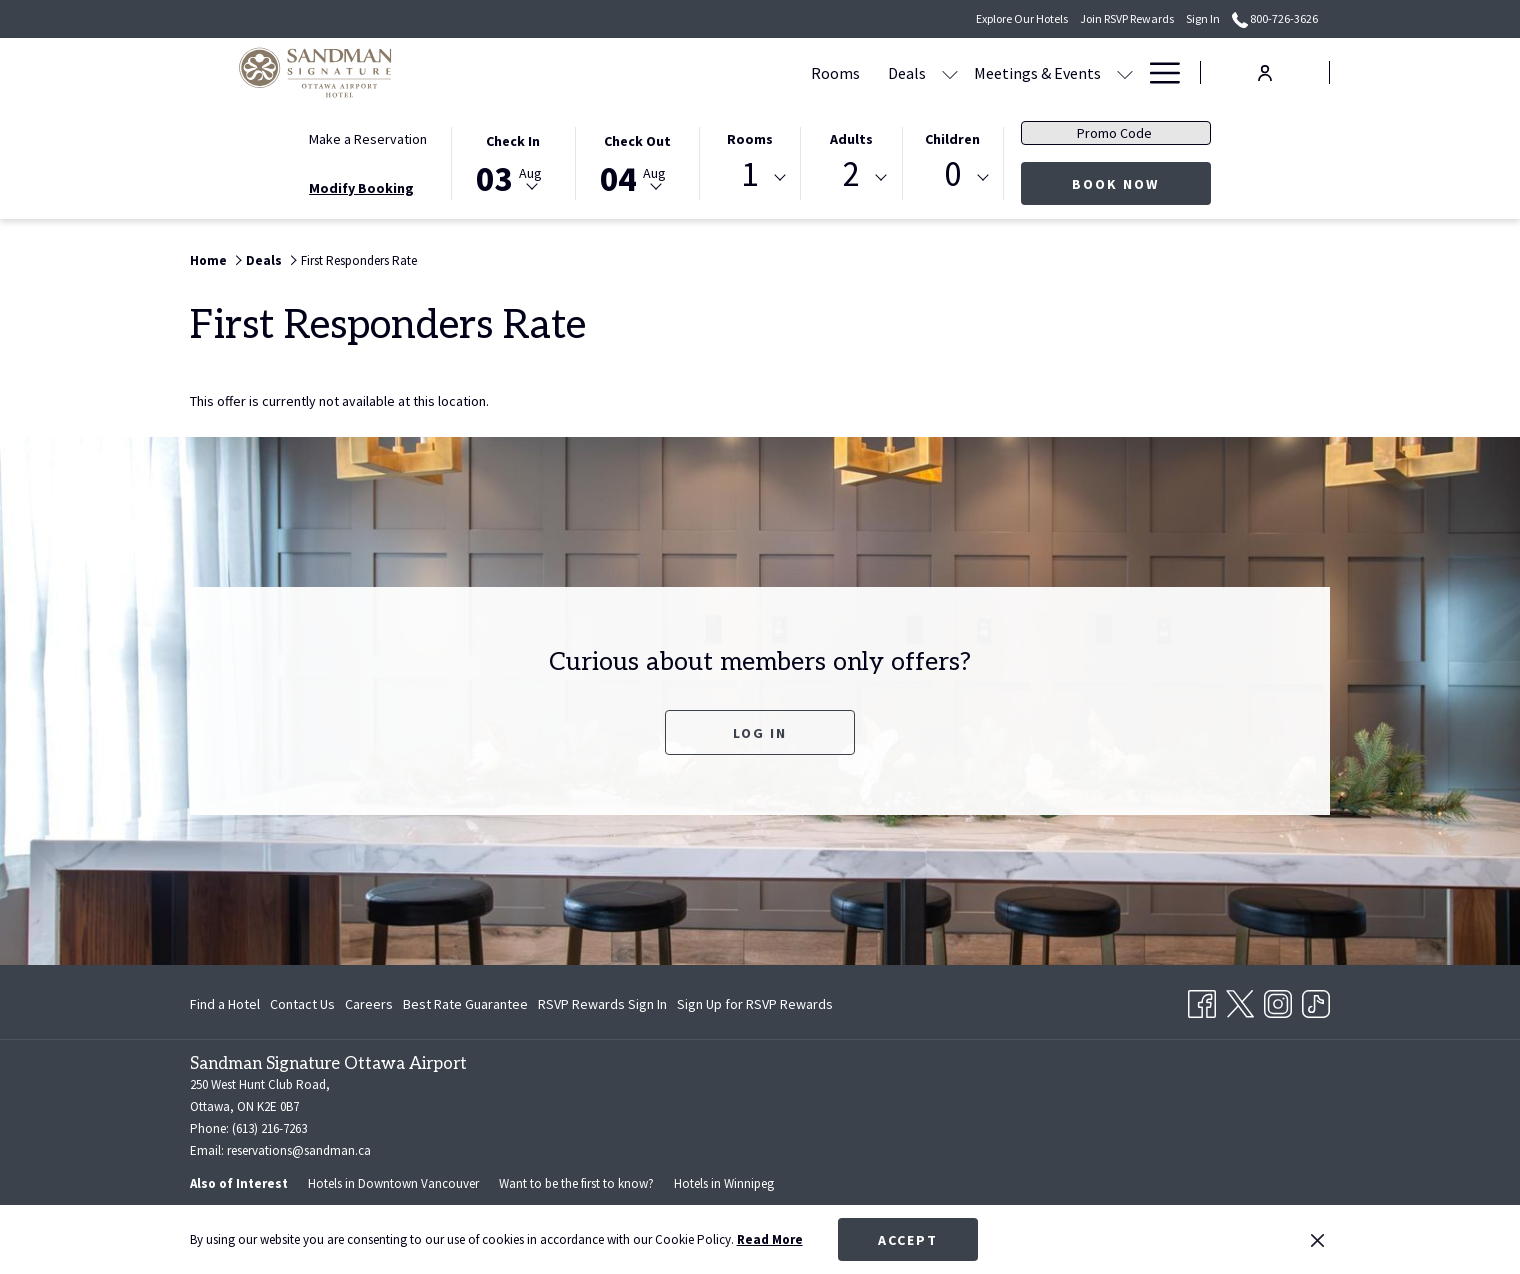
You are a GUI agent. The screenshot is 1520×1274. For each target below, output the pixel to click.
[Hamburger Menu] (1157, 72)
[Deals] (716, 72)
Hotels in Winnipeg (724, 1183)
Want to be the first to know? (576, 1183)
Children (952, 139)
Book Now (1141, 183)
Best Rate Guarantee (465, 1004)
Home (208, 260)
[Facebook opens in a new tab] (1202, 1000)
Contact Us (302, 1004)
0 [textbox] (952, 174)
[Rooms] (644, 72)
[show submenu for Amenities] (1125, 72)
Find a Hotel (225, 1004)
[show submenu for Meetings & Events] (934, 72)
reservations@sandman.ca (299, 1150)
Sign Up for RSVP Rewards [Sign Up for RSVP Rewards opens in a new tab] (755, 1007)
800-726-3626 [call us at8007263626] (1275, 18)
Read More (770, 1239)
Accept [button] (908, 1240)
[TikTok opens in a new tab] (1316, 1000)
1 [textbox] (749, 174)
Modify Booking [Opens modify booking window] (361, 188)
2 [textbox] (851, 174)
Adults (851, 139)
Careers (369, 1004)
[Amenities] (1066, 72)
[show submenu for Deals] (759, 72)
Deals (264, 260)
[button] (513, 162)
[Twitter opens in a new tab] (1240, 1000)
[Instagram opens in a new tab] (1278, 1000)
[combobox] (750, 178)
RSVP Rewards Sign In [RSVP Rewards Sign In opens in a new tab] (602, 1007)
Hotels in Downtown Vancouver (393, 1183)
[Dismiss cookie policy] (1317, 1240)
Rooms (750, 139)
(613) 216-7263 (269, 1128)
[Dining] (980, 72)
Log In (760, 733)
